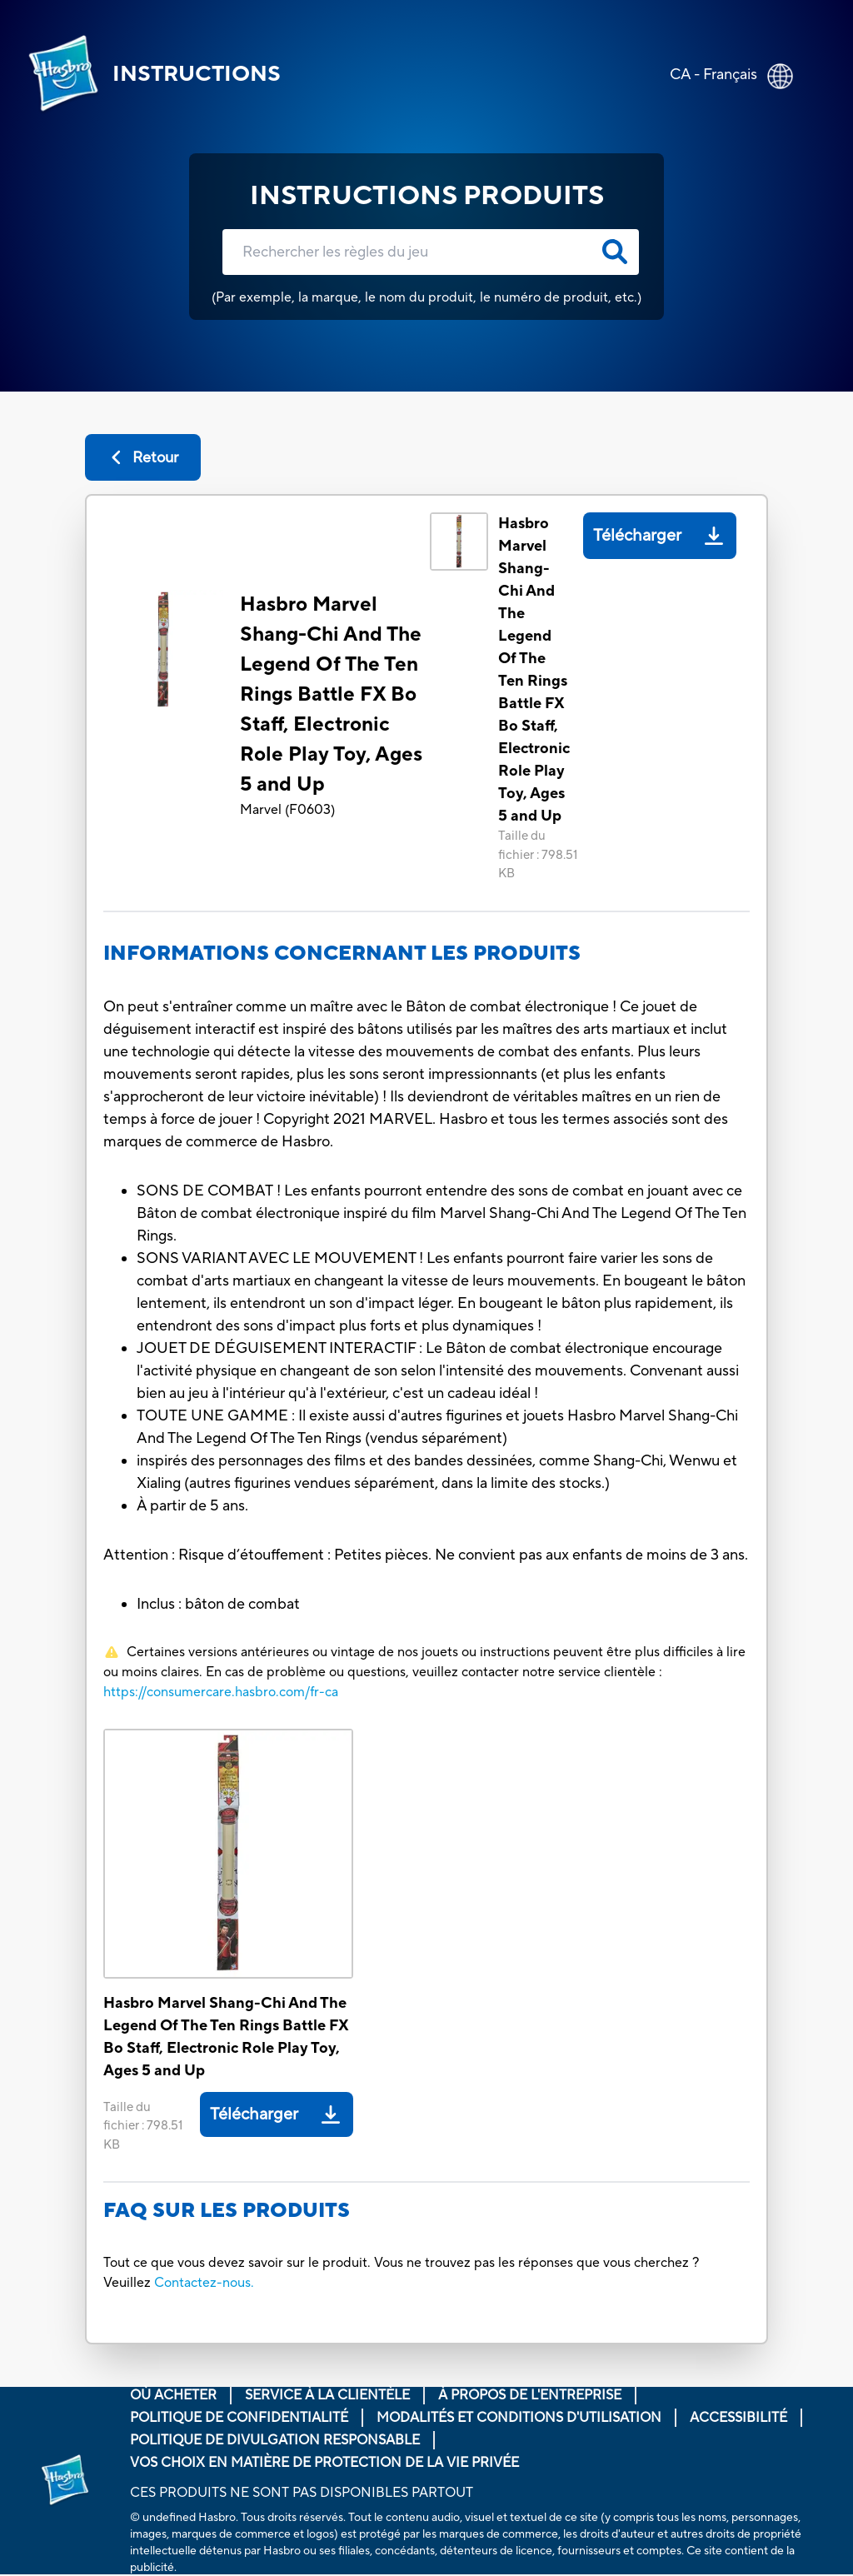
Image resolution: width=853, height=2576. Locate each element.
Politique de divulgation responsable (275, 2440)
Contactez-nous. (204, 2282)
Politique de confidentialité (239, 2417)
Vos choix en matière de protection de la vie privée (324, 2462)
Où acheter (173, 2395)
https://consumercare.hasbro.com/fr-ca (220, 1692)
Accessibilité (738, 2417)
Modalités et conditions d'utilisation (519, 2417)
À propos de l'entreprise (529, 2395)
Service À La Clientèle (327, 2395)
